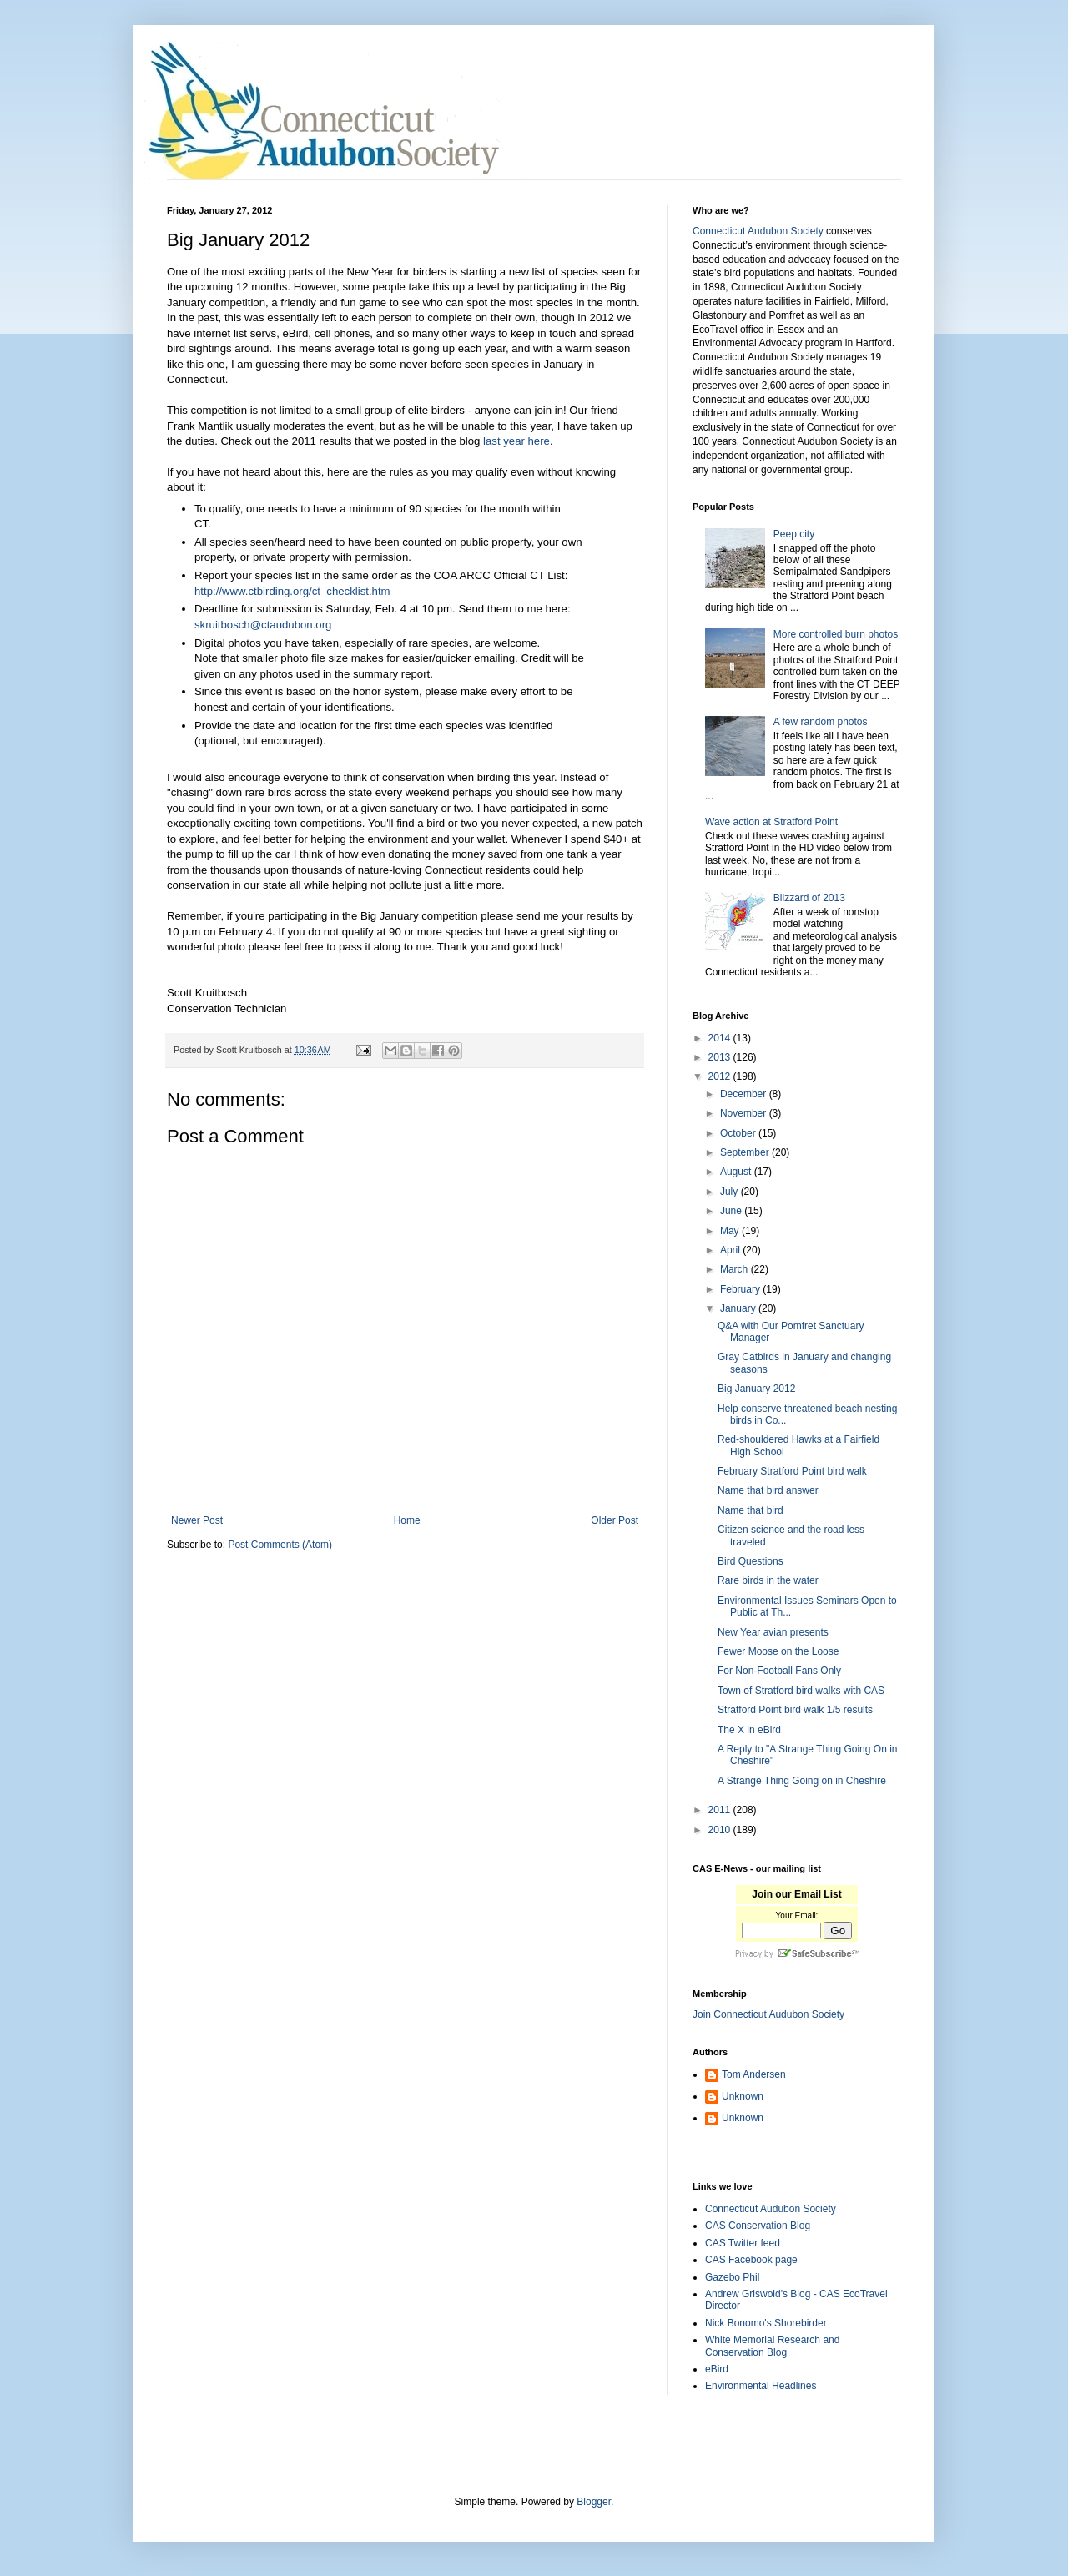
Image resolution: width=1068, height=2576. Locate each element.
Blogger (594, 2502)
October (739, 1133)
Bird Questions (750, 1561)
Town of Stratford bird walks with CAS (801, 1690)
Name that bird (750, 1510)
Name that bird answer (768, 1490)
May (731, 1231)
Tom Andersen (754, 2074)
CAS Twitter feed (742, 2243)
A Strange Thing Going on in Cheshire (802, 1781)
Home (407, 1520)
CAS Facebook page (751, 2260)
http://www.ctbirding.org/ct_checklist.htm (292, 591)
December (744, 1094)
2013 (720, 1057)
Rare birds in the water (768, 1580)
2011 (720, 1810)
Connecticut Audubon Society (758, 231)
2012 (720, 1076)
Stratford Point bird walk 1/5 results (795, 1710)
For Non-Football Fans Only (779, 1670)
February (741, 1289)
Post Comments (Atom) (280, 1544)
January (739, 1308)
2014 (720, 1038)
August (737, 1171)
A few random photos (820, 722)
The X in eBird (749, 1730)
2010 (720, 1830)
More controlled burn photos (835, 634)
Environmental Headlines (760, 2386)
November (744, 1113)
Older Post (614, 1520)
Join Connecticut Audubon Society (768, 2014)
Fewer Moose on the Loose (778, 1651)
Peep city (793, 534)
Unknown (742, 2096)
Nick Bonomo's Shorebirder (766, 2323)
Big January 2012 (756, 1388)
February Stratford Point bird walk (792, 1471)
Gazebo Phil (732, 2277)
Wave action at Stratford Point (771, 822)
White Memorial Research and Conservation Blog (772, 2345)
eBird (716, 2369)
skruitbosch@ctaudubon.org (262, 624)
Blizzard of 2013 (809, 898)
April (731, 1250)
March (735, 1269)
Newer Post (197, 1520)
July (730, 1191)
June (732, 1211)
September (746, 1152)
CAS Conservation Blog (757, 2225)
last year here (516, 441)
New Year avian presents (773, 1632)
